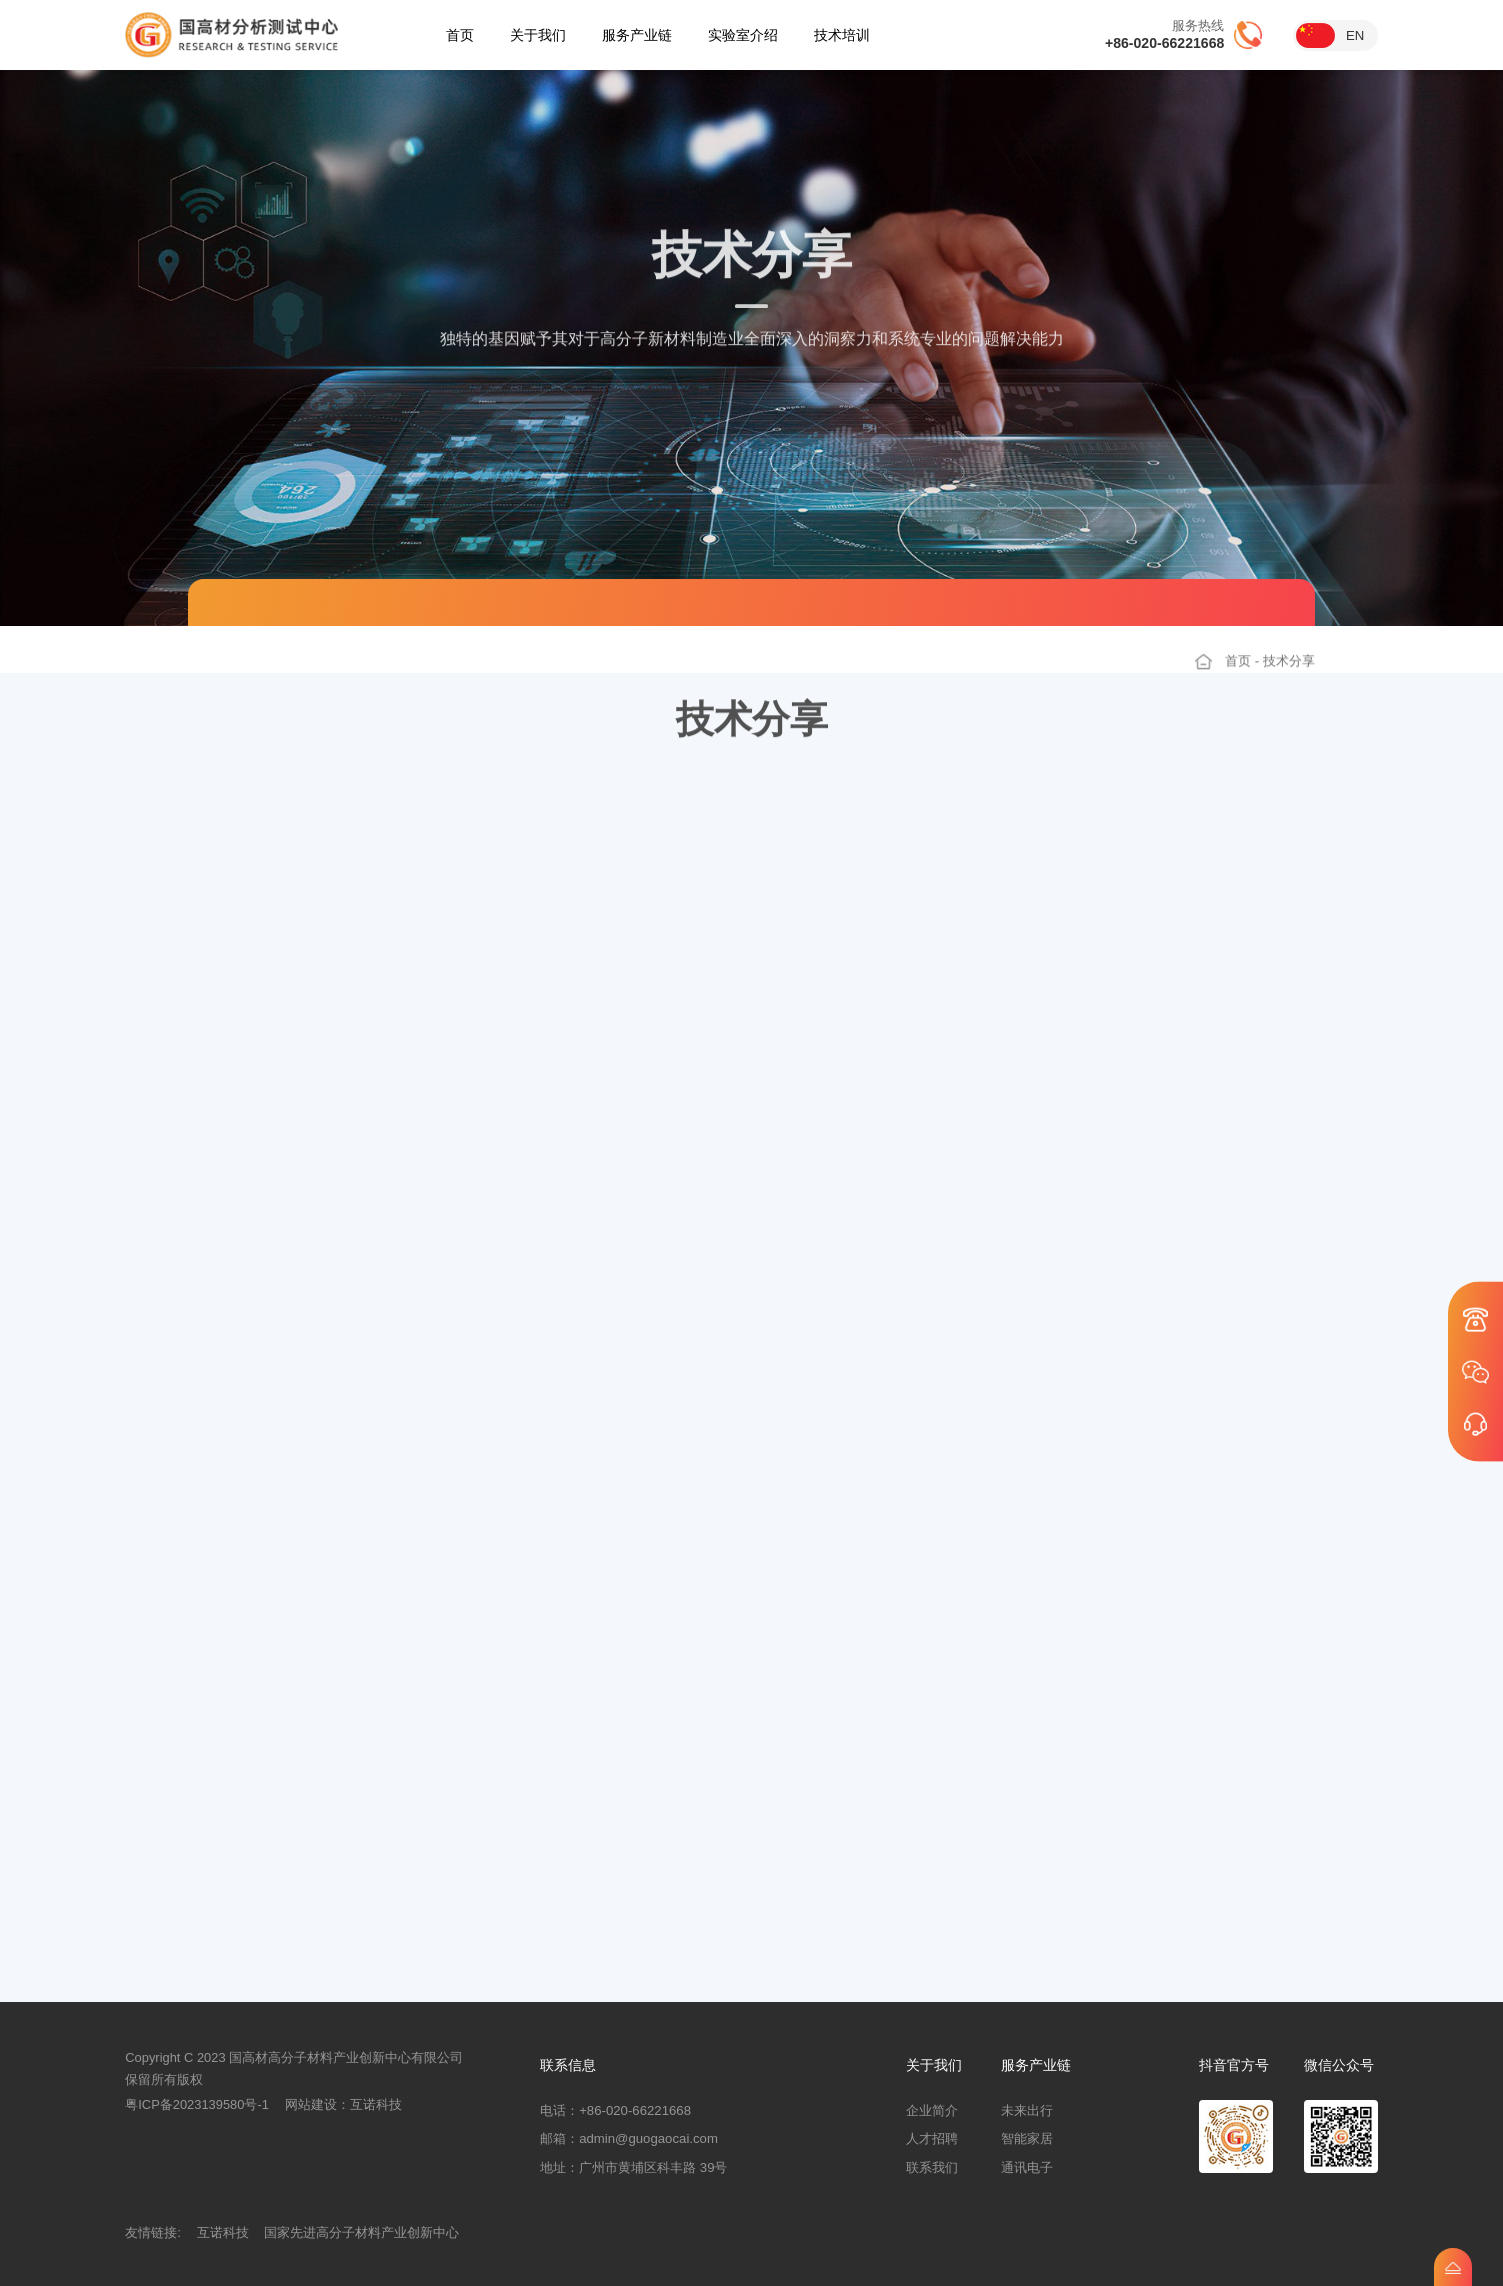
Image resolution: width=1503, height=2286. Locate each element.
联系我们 (932, 2167)
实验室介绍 (743, 35)
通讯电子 (1027, 2167)
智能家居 (1027, 2138)
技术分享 (1289, 673)
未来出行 (1027, 2110)
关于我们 (538, 35)
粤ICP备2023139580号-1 (197, 2104)
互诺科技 (376, 2104)
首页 (460, 35)
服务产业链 (637, 35)
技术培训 (842, 35)
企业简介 (932, 2110)
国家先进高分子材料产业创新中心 (361, 2232)
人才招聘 (932, 2138)
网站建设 (311, 2104)
